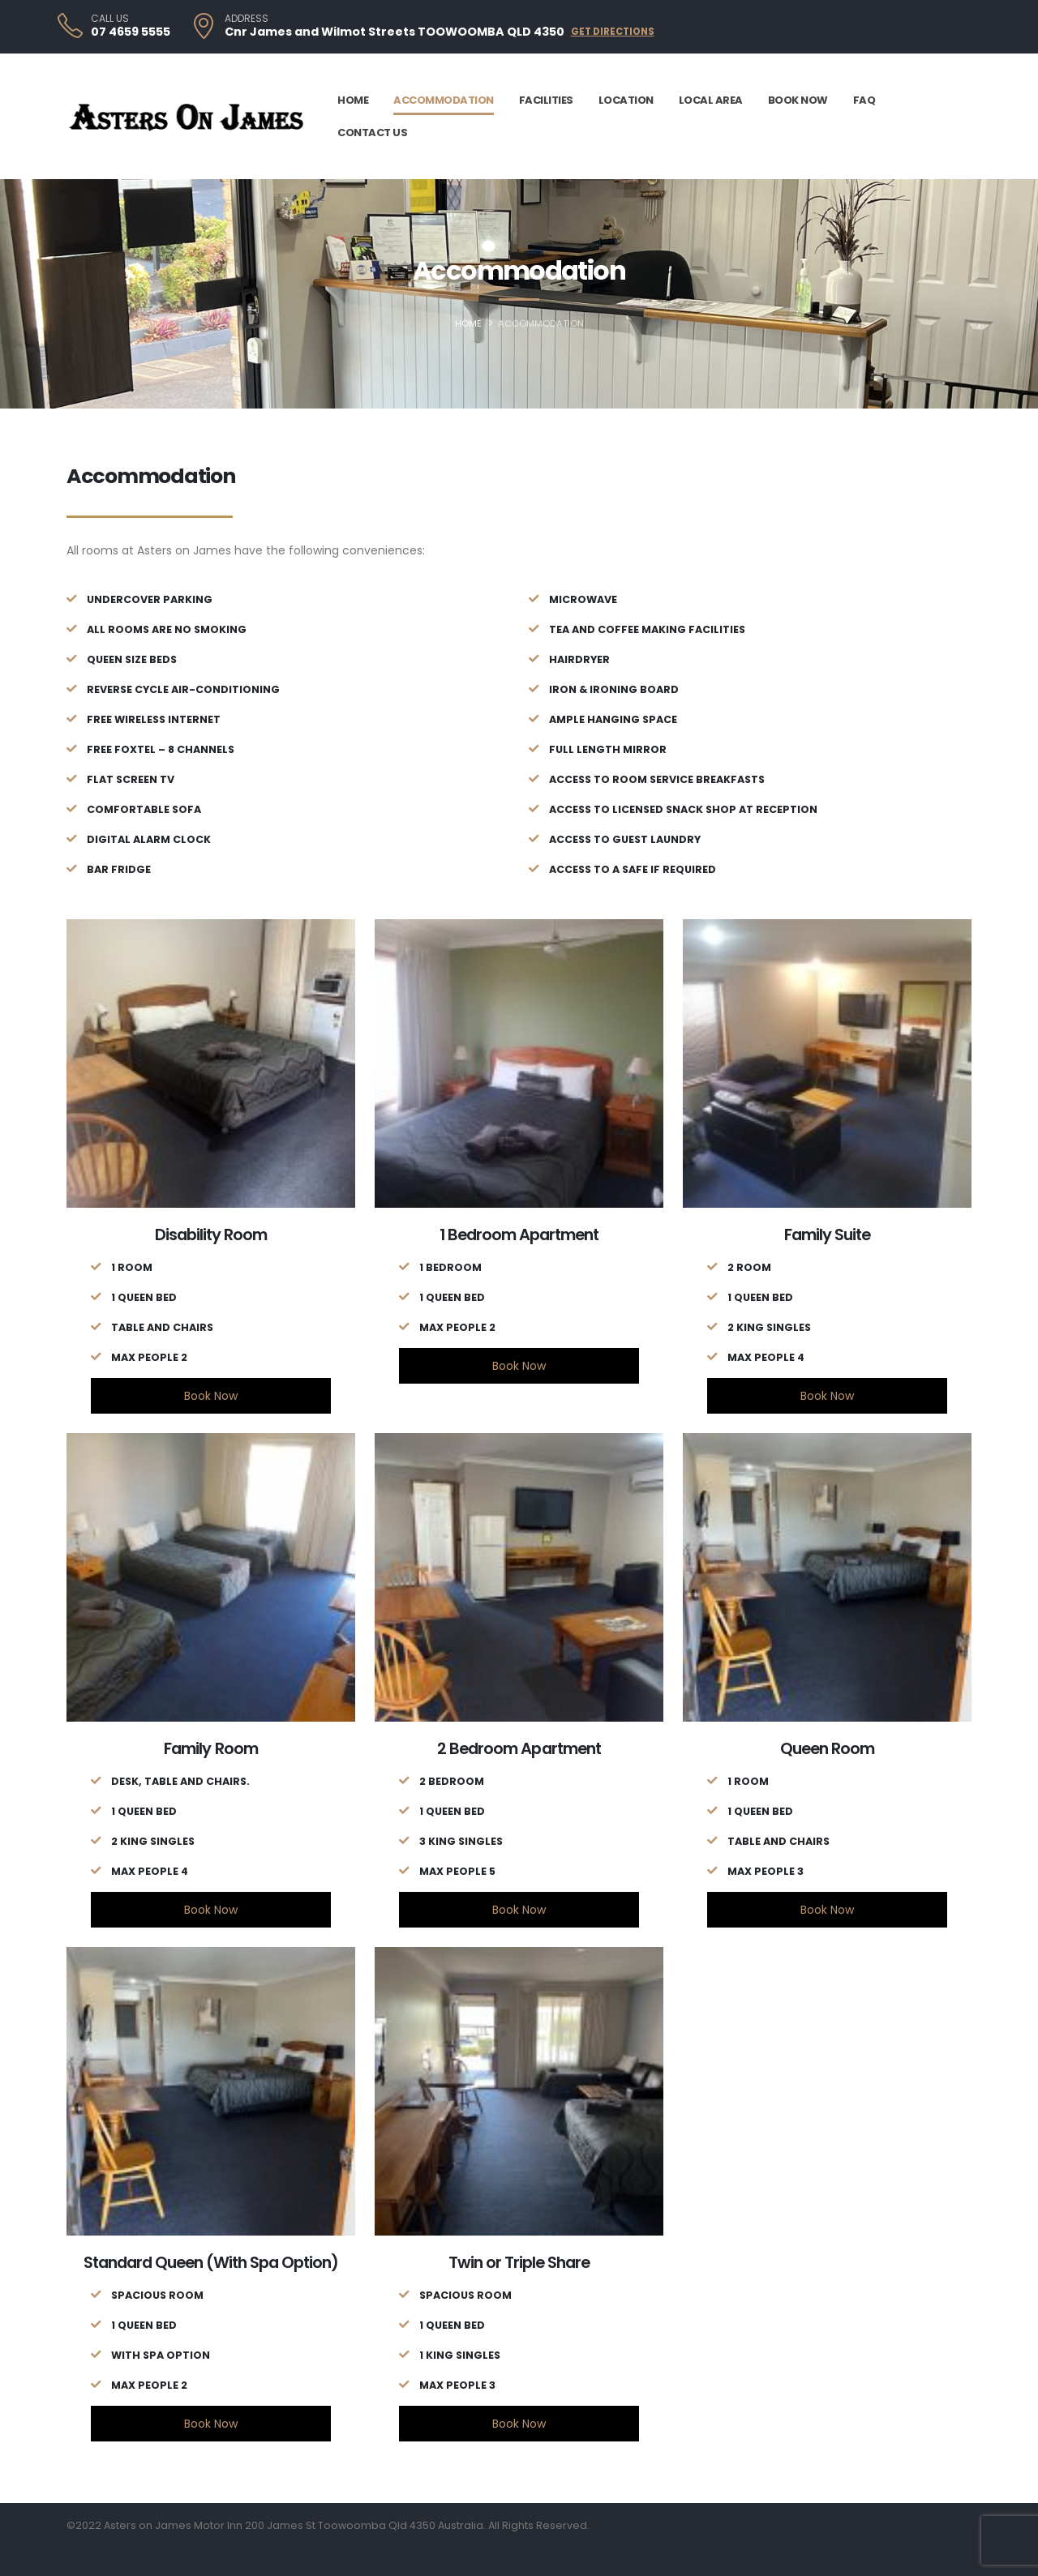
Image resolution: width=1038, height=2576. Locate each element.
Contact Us (372, 132)
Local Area (711, 100)
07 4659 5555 (130, 32)
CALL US (110, 18)
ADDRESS (246, 18)
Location (626, 100)
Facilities (546, 100)
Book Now (798, 100)
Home (352, 100)
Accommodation (443, 100)
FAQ (864, 100)
